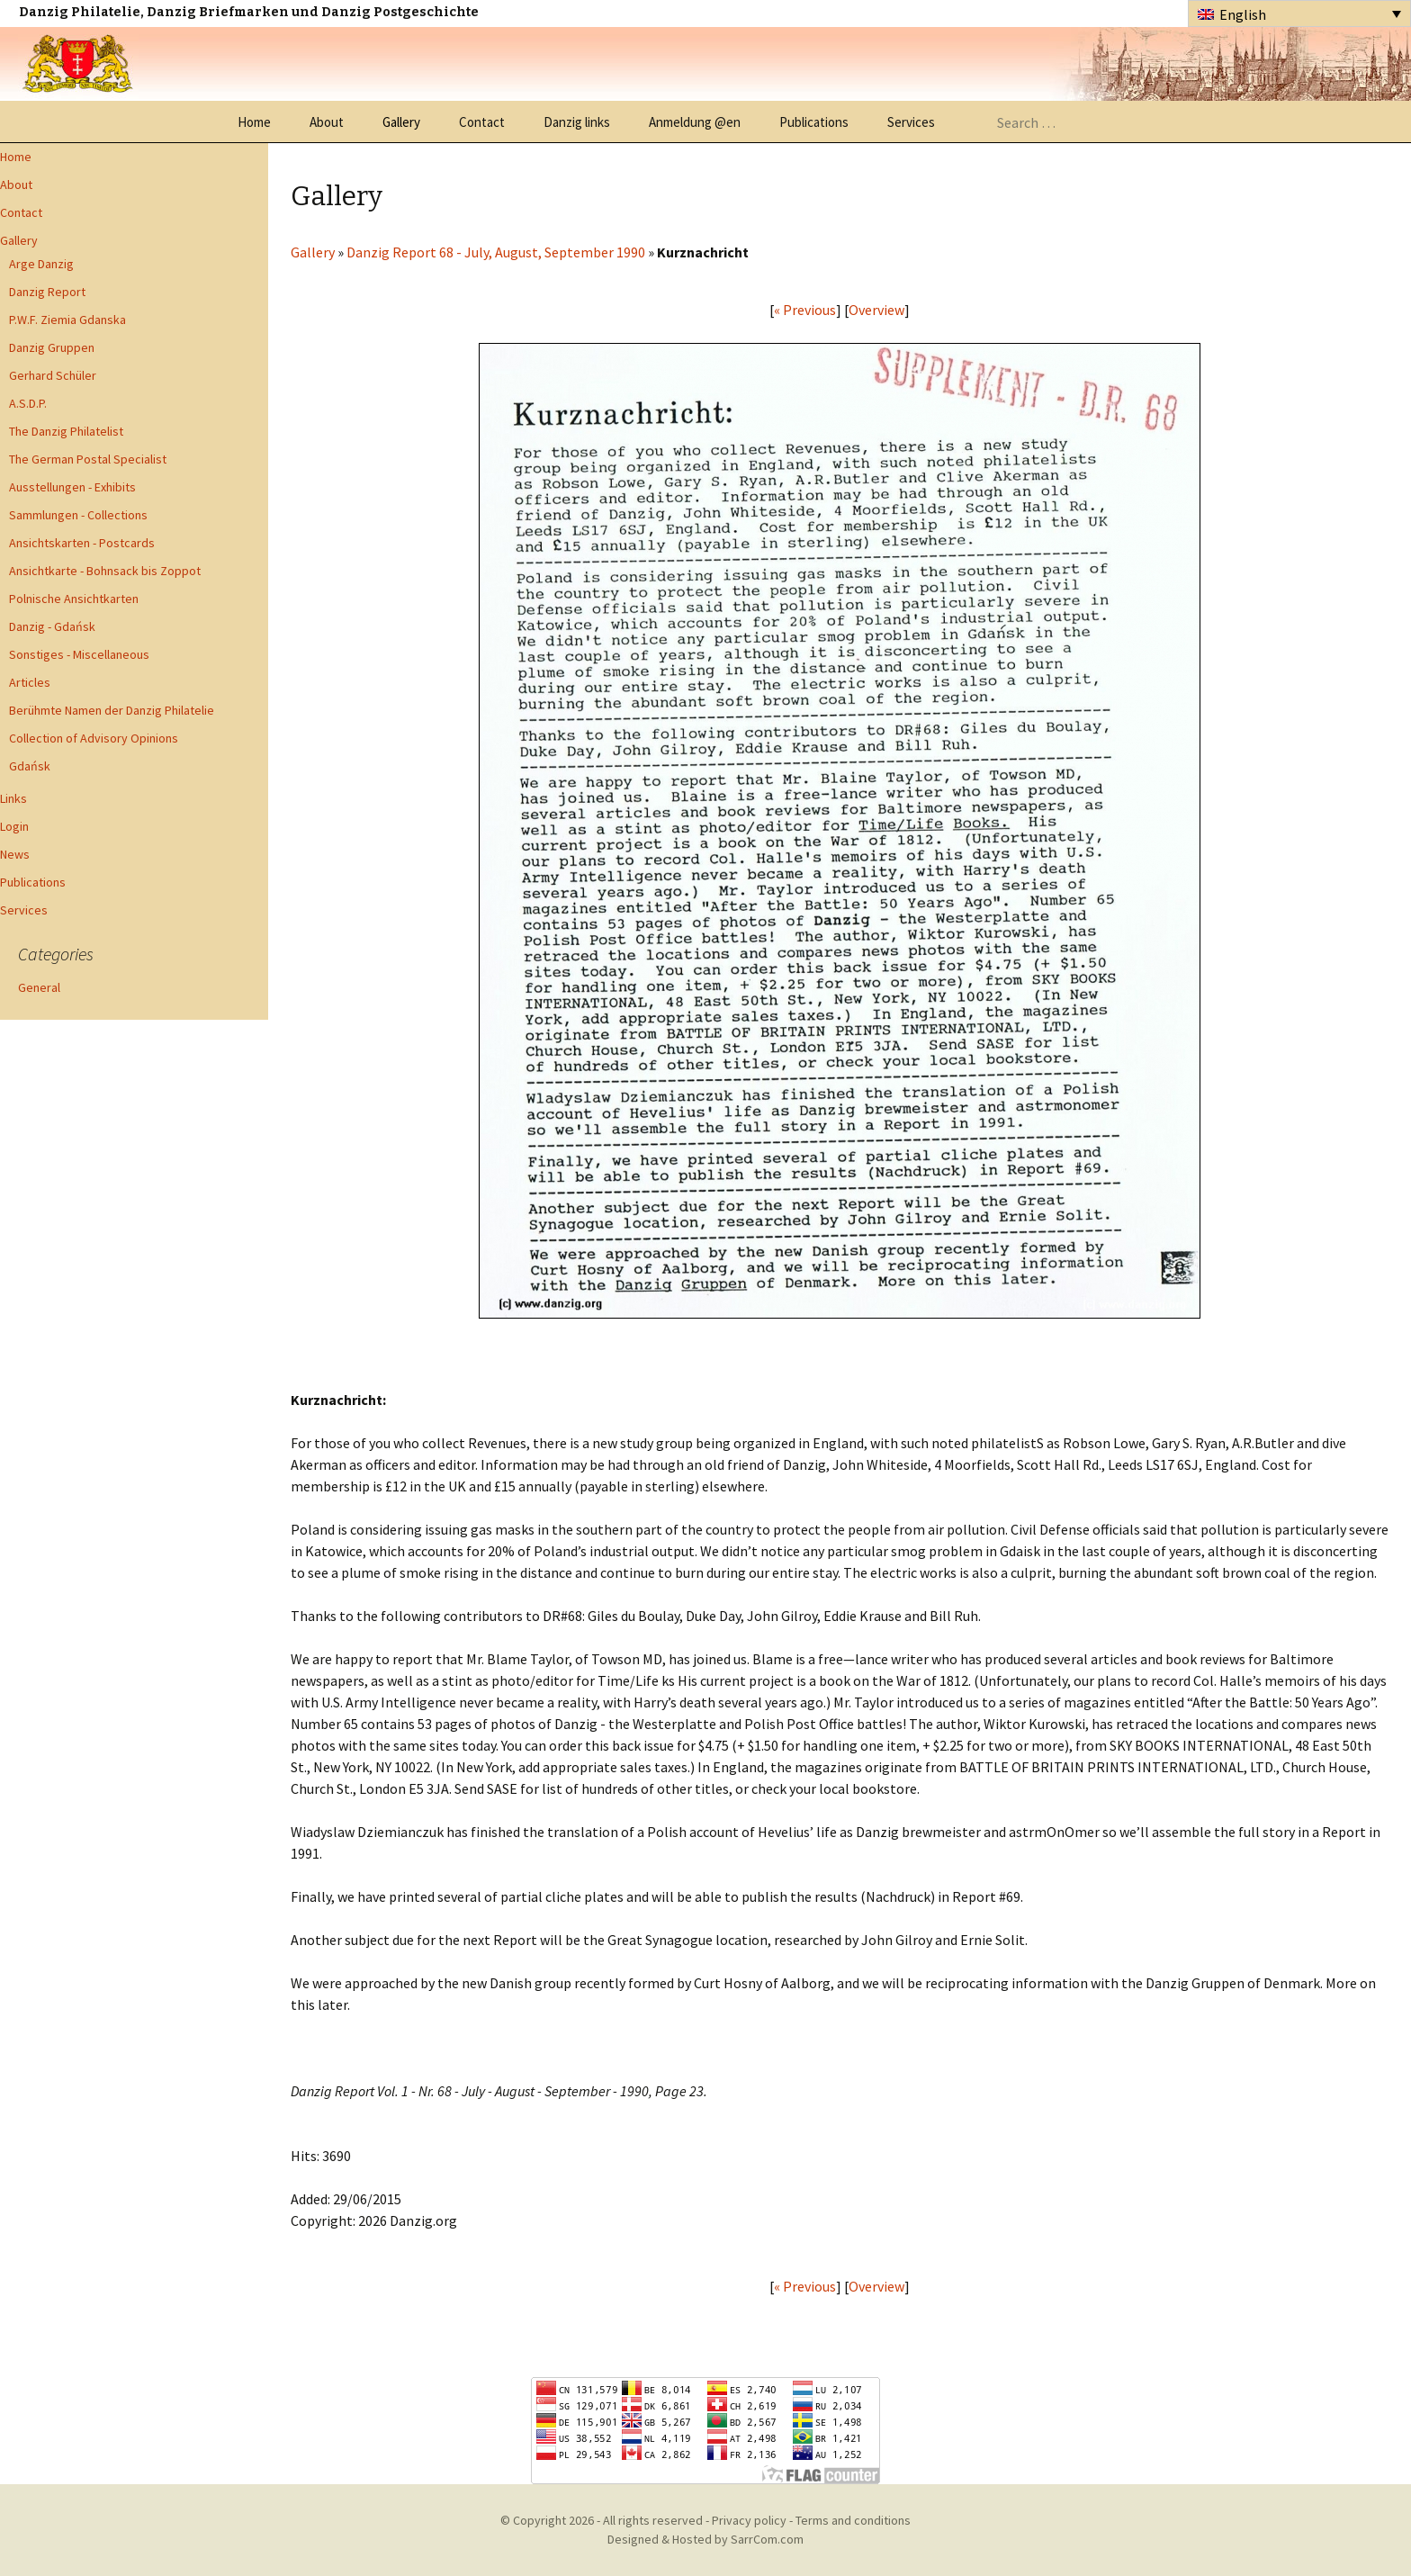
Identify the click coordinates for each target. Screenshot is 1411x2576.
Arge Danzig (41, 264)
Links (13, 798)
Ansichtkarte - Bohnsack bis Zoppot (105, 571)
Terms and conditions (853, 2520)
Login (14, 826)
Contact (482, 122)
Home (254, 122)
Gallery (401, 122)
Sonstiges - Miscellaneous (79, 654)
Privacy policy (749, 2520)
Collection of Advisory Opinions (93, 738)
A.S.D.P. (28, 403)
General (39, 987)
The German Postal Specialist (87, 459)
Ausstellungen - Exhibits (72, 487)
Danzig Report (47, 292)
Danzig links (577, 122)
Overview (876, 310)
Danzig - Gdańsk (52, 626)
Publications (814, 122)
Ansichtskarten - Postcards (82, 543)
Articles (29, 682)
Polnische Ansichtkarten (74, 598)
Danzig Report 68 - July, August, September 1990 (495, 252)
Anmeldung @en (695, 122)
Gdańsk (29, 766)
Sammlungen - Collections (78, 515)
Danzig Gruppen (51, 347)
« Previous (805, 310)
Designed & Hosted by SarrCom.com (705, 2539)
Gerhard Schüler (52, 375)
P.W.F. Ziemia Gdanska (67, 319)
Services (911, 122)
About (327, 122)
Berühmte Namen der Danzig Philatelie (111, 710)
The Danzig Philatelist (66, 431)
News (15, 854)
